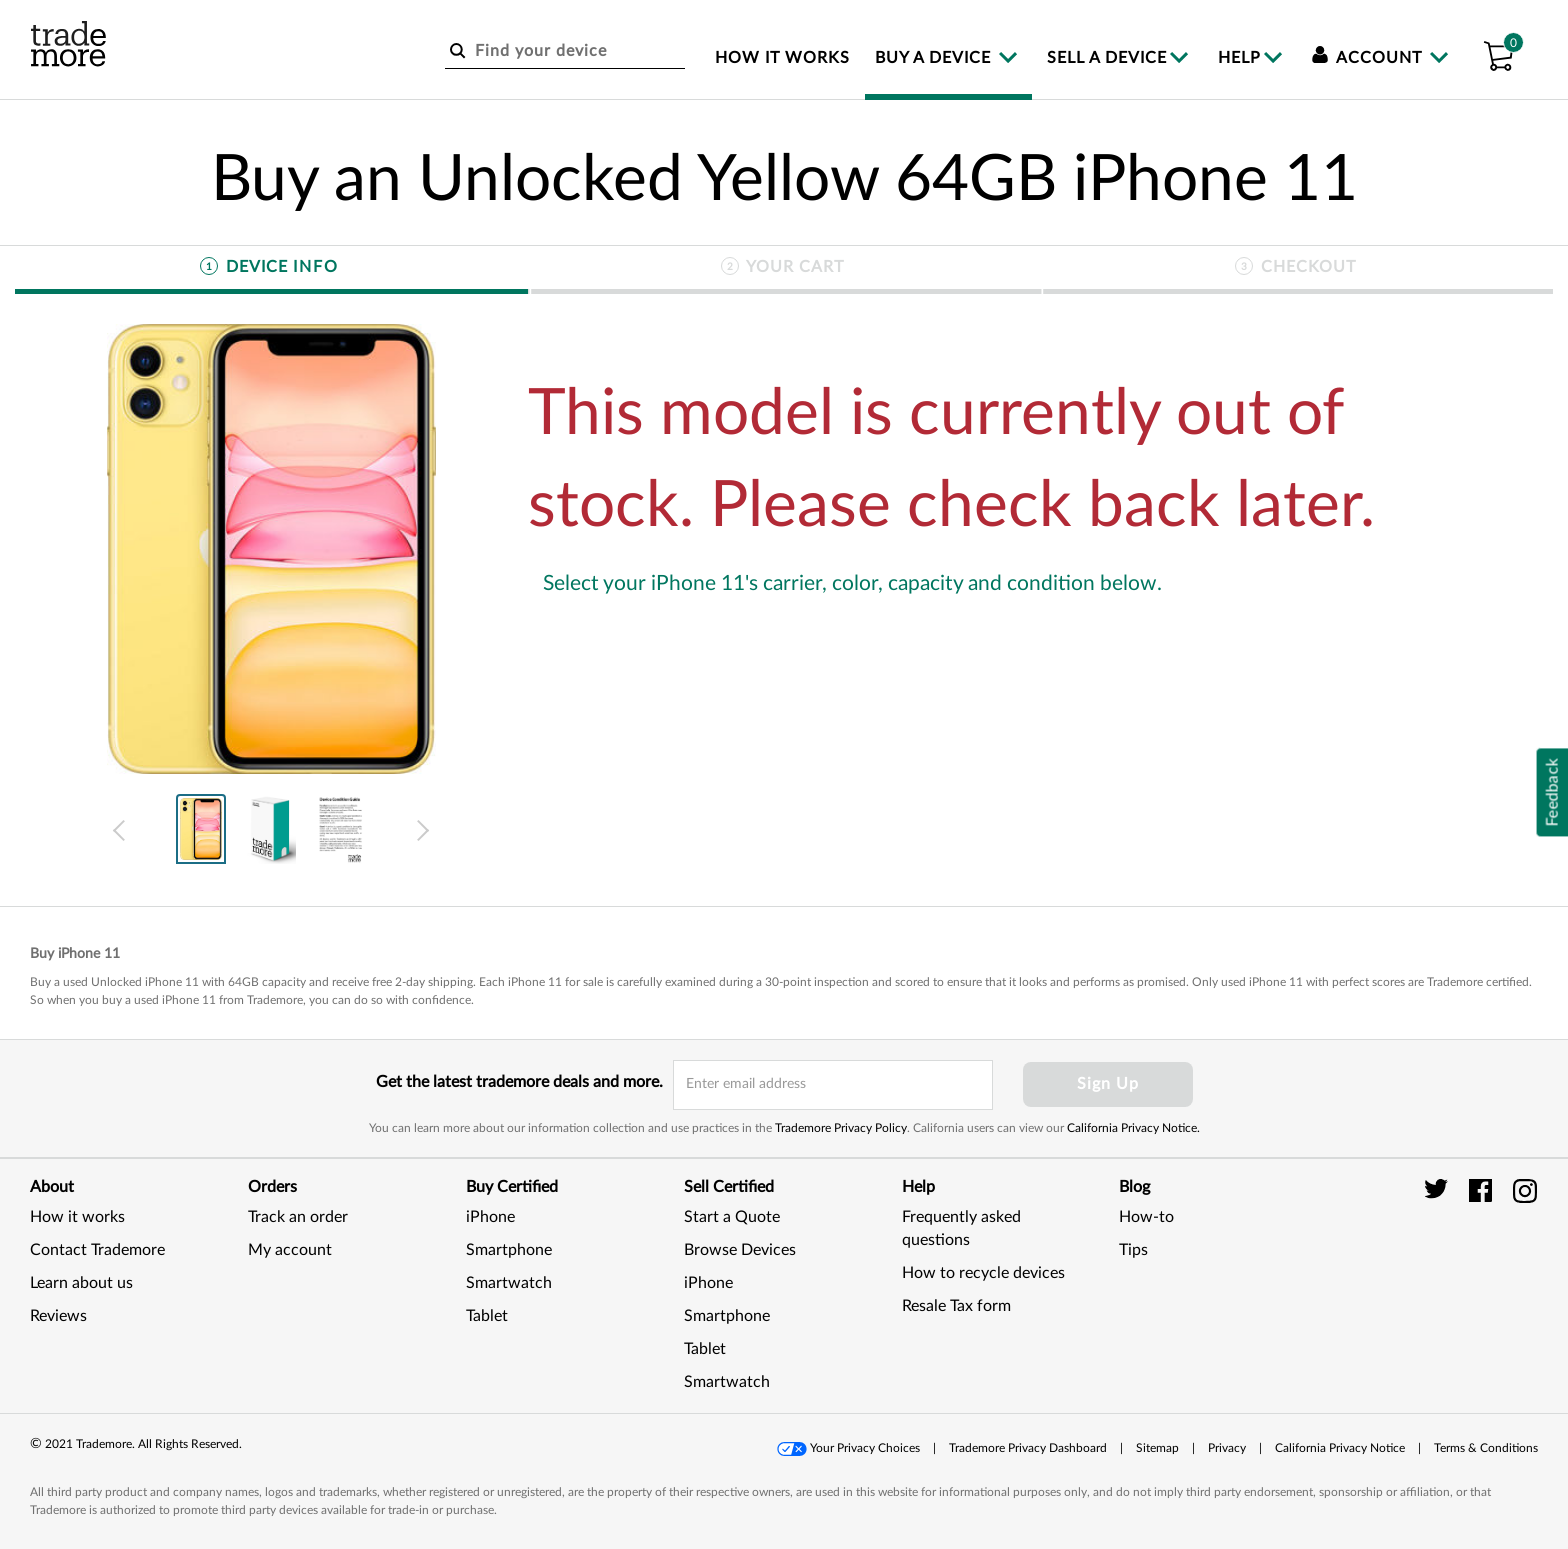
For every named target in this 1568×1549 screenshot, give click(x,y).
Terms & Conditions (1486, 1448)
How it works (77, 1217)
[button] (1498, 53)
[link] (1488, 1272)
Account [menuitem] (1369, 58)
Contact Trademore (97, 1250)
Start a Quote (732, 1217)
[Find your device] (565, 52)
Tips (1133, 1250)
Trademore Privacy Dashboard (1028, 1448)
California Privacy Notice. (1133, 1128)
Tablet (487, 1316)
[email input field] (833, 1085)
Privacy (1227, 1448)
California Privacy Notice (1340, 1448)
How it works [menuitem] (782, 58)
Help (1239, 58)
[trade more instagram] (1525, 1190)
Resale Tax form (956, 1306)
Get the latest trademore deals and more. (519, 1082)
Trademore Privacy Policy (841, 1128)
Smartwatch (509, 1283)
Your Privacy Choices (865, 1448)
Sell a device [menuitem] (1107, 58)
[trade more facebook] (1483, 1190)
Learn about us (81, 1283)
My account (290, 1250)
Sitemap (1157, 1448)
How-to (1146, 1217)
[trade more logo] (68, 44)
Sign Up (1108, 1084)
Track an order (298, 1217)
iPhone (490, 1217)
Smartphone (509, 1250)
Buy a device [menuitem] (935, 58)
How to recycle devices (983, 1273)
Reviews (58, 1316)
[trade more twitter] (1439, 1190)
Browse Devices (740, 1250)
